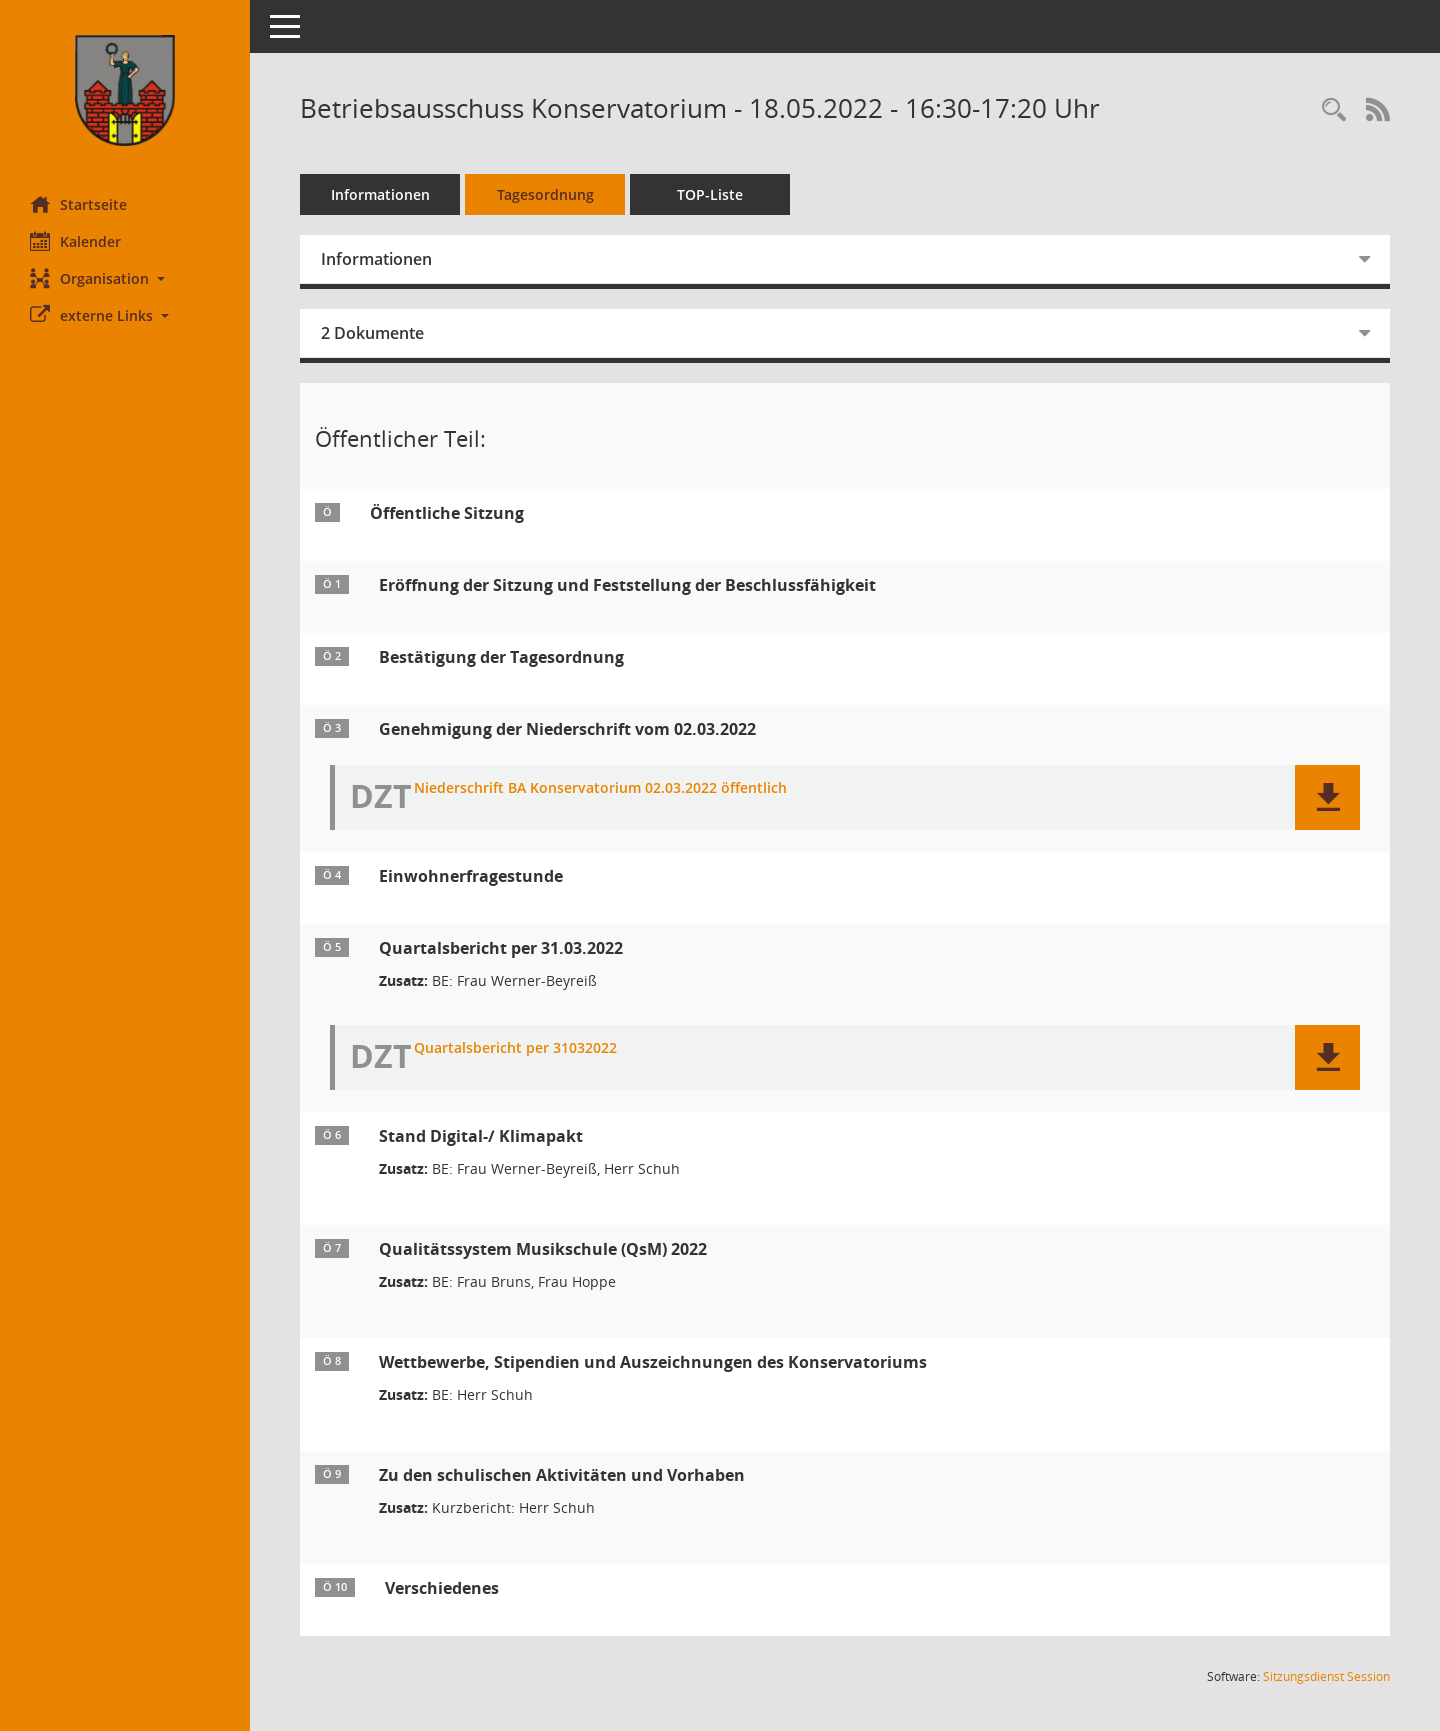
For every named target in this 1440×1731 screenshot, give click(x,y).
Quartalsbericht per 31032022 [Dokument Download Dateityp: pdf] (515, 1048)
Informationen (380, 194)
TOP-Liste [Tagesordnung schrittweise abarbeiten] (710, 194)
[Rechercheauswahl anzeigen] (1334, 110)
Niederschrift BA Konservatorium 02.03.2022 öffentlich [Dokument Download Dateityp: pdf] (600, 788)
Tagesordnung (545, 194)
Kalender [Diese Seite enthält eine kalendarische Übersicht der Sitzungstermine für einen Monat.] (75, 241)
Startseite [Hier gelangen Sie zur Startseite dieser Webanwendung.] (78, 204)
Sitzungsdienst (1326, 1676)
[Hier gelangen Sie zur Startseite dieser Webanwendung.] (125, 90)
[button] (125, 278)
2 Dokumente (372, 333)
